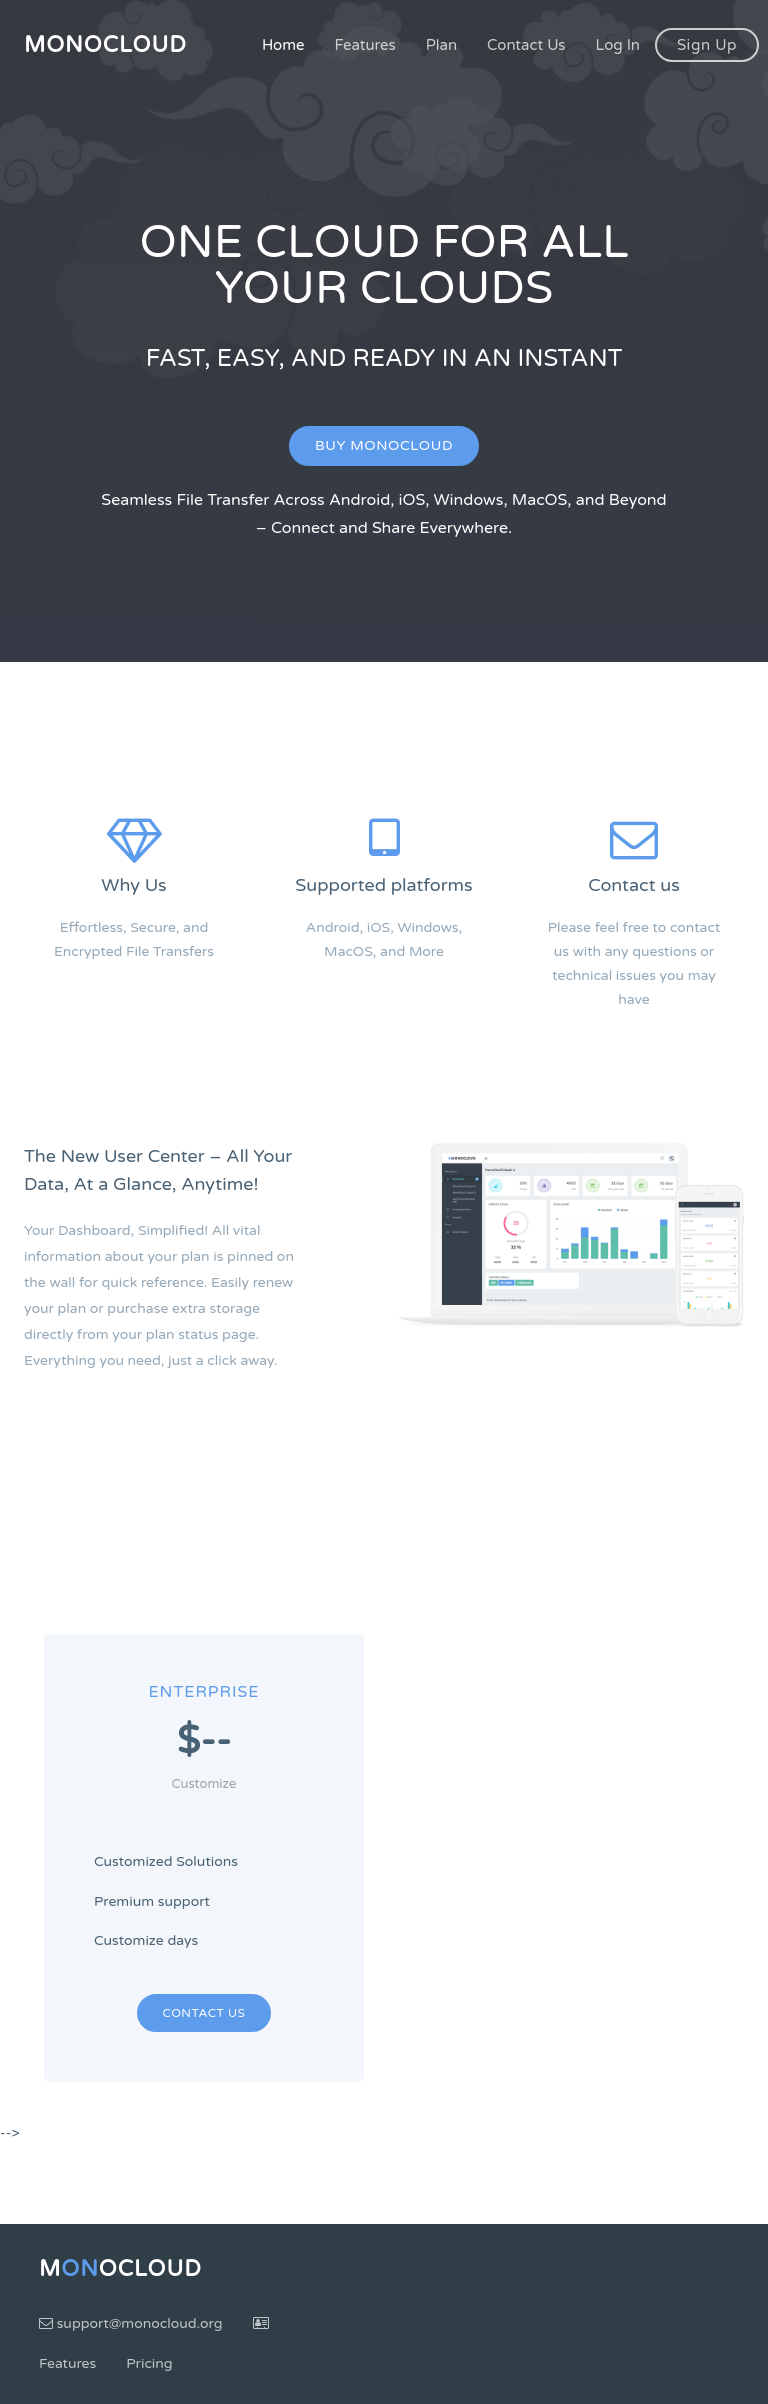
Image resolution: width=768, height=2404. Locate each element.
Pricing (149, 2363)
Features (364, 45)
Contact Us (526, 45)
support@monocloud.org (131, 2323)
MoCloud (120, 2269)
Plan (441, 45)
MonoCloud (105, 45)
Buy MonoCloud (384, 445)
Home (283, 45)
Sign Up (707, 45)
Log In (618, 45)
